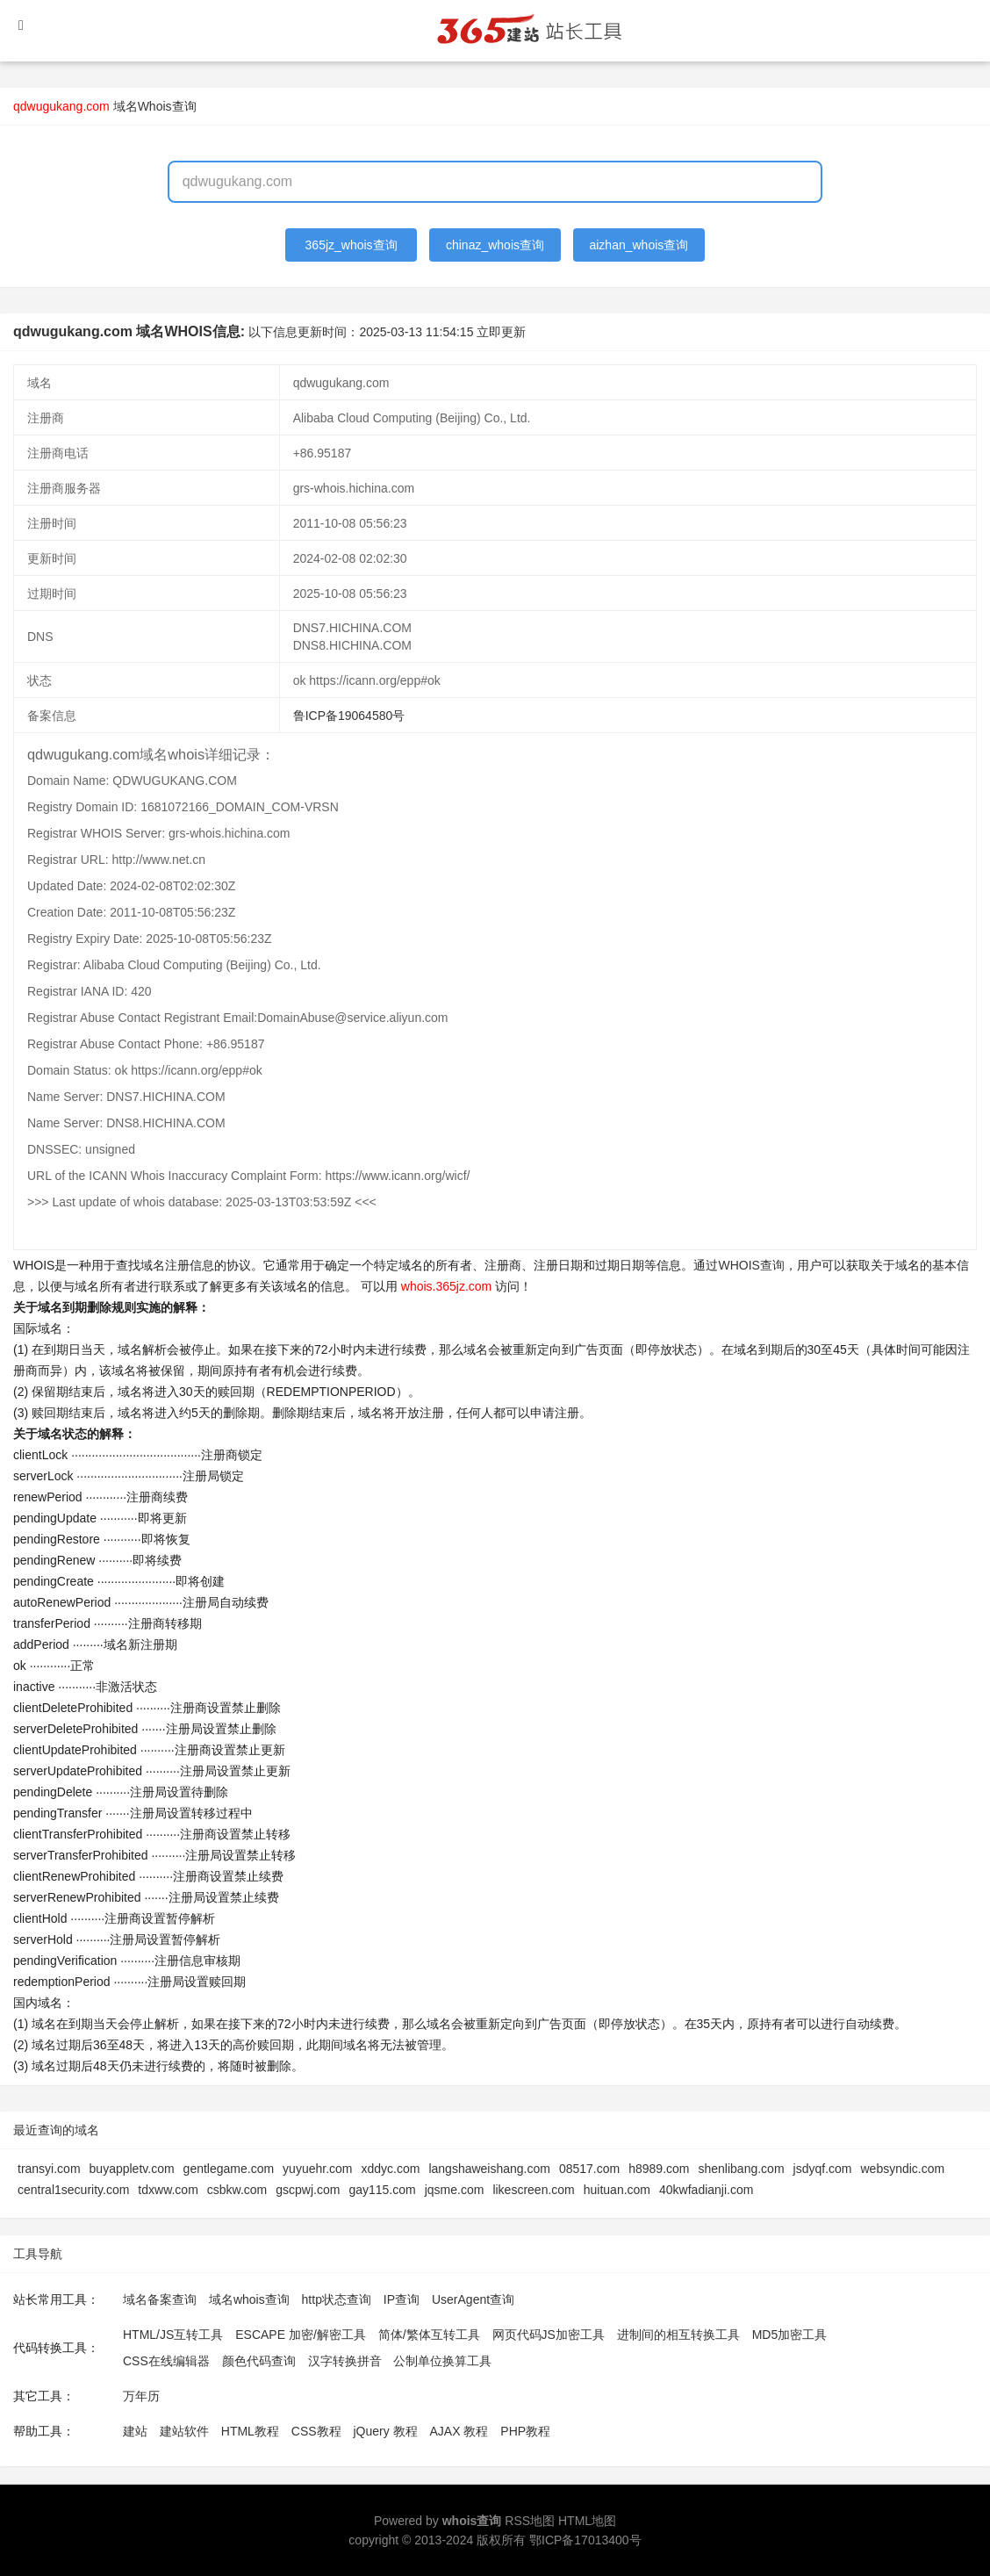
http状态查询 (336, 2299)
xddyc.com (390, 2169)
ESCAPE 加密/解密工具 (300, 2335)
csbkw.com (237, 2190)
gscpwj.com (308, 2190)
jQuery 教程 (385, 2431)
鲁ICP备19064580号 (349, 716)
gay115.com (381, 2190)
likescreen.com (533, 2190)
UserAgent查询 (473, 2299)
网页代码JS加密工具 (548, 2335)
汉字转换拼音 (345, 2361)
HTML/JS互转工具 (173, 2335)
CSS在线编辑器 (166, 2361)
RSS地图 (530, 2521)
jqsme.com (454, 2190)
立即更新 (501, 332)
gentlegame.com (229, 2169)
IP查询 (402, 2299)
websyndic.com (902, 2169)
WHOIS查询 (751, 1265)
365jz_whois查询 (351, 245)
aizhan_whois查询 (638, 245)
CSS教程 (316, 2431)
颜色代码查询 (259, 2361)
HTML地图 (587, 2521)
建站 (135, 2431)
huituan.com (617, 2190)
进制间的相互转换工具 (678, 2335)
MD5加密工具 (790, 2335)
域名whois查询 (249, 2299)
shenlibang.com (742, 2169)
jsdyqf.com (822, 2169)
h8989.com (658, 2169)
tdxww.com (167, 2190)
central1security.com (73, 2190)
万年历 (141, 2396)
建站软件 (184, 2431)
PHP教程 (525, 2431)
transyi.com (49, 2169)
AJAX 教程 (459, 2431)
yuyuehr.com (317, 2169)
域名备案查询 (160, 2299)
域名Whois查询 (155, 106)
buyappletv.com (132, 2169)
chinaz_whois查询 (495, 245)
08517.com (589, 2169)
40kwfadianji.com (706, 2190)
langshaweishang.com (489, 2169)
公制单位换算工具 (442, 2361)
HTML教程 (250, 2431)
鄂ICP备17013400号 (585, 2540)
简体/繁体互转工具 (429, 2335)
